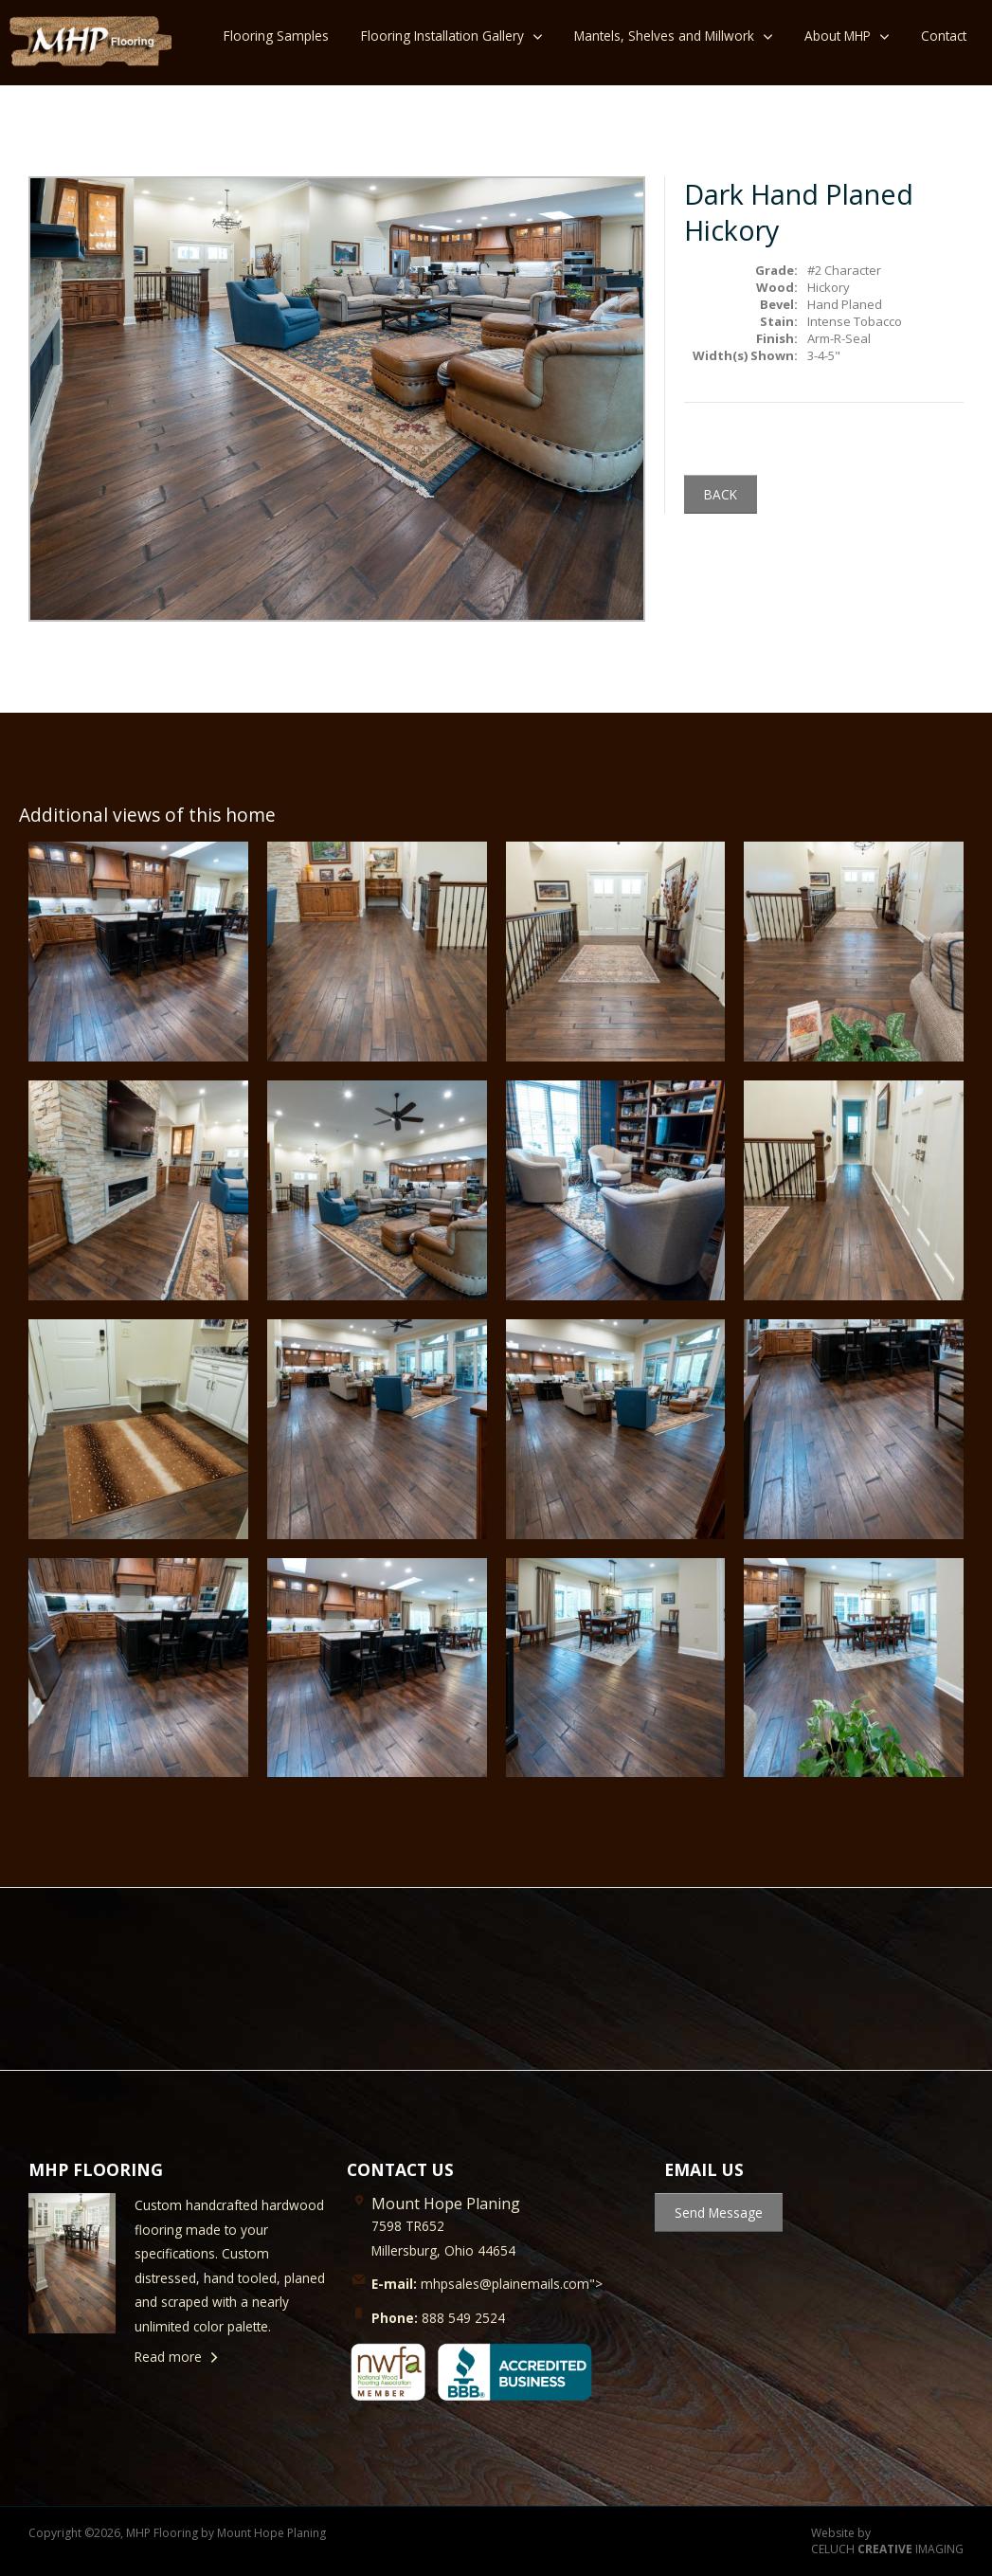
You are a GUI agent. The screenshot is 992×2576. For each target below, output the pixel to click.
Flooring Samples (276, 36)
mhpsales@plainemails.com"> (487, 2284)
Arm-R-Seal (839, 338)
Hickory (828, 287)
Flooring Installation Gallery (442, 36)
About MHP (837, 36)
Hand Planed (844, 304)
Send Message (719, 2213)
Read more (168, 2357)
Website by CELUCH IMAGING (887, 2541)
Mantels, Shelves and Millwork (664, 36)
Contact (943, 36)
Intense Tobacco (854, 321)
